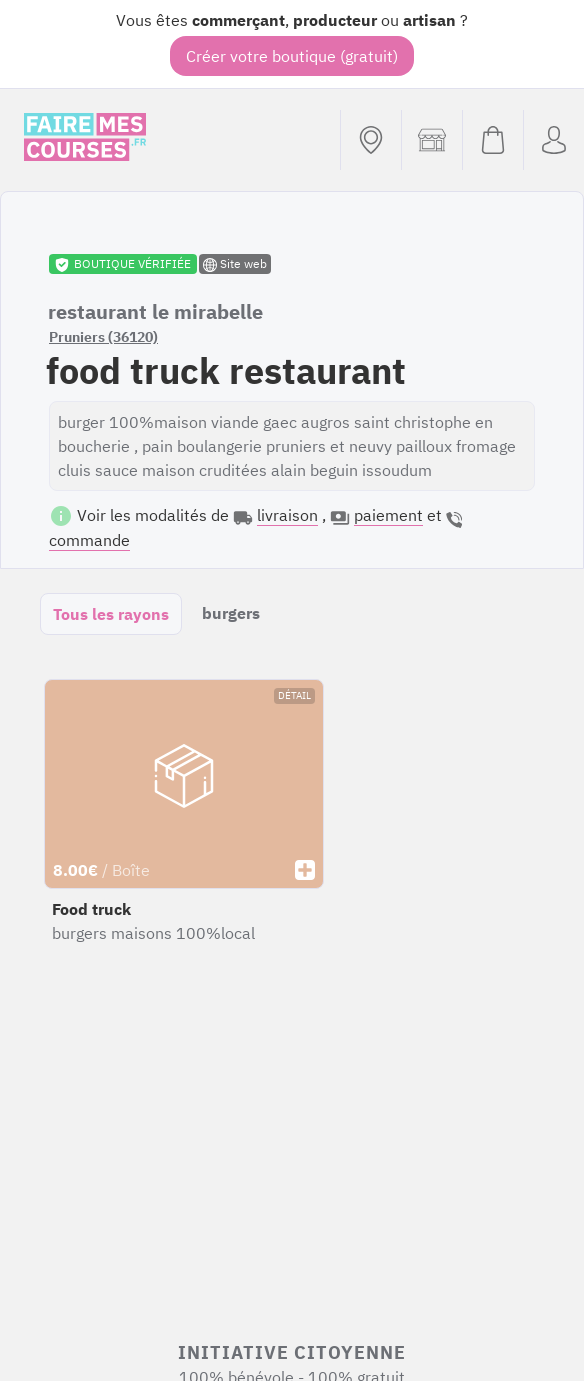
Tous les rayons (111, 614)
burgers (231, 613)
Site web (235, 264)
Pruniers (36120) (103, 337)
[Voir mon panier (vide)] (492, 140)
